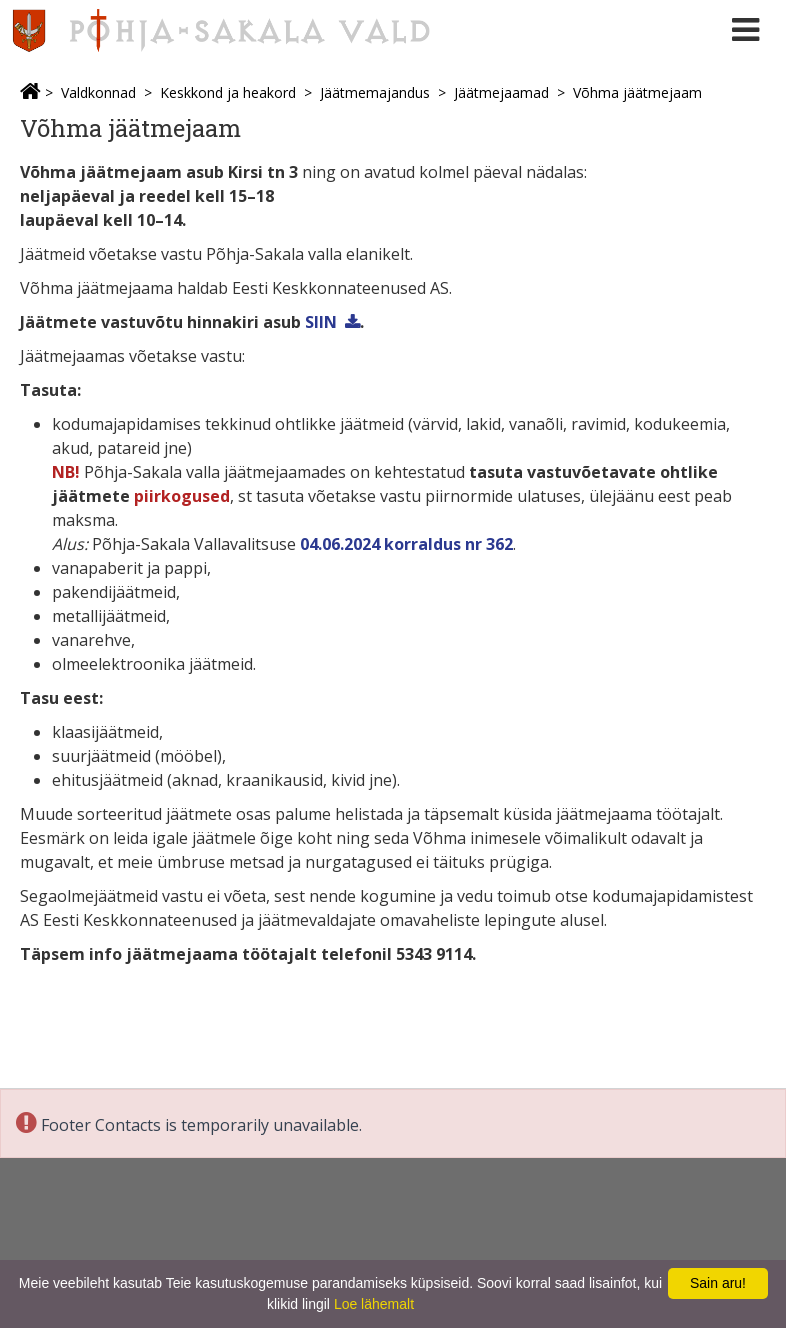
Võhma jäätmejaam (637, 92)
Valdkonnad (98, 92)
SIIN (321, 322)
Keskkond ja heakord (228, 92)
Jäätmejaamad (501, 92)
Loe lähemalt (374, 1304)
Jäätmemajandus (375, 92)
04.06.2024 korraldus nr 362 (406, 544)
